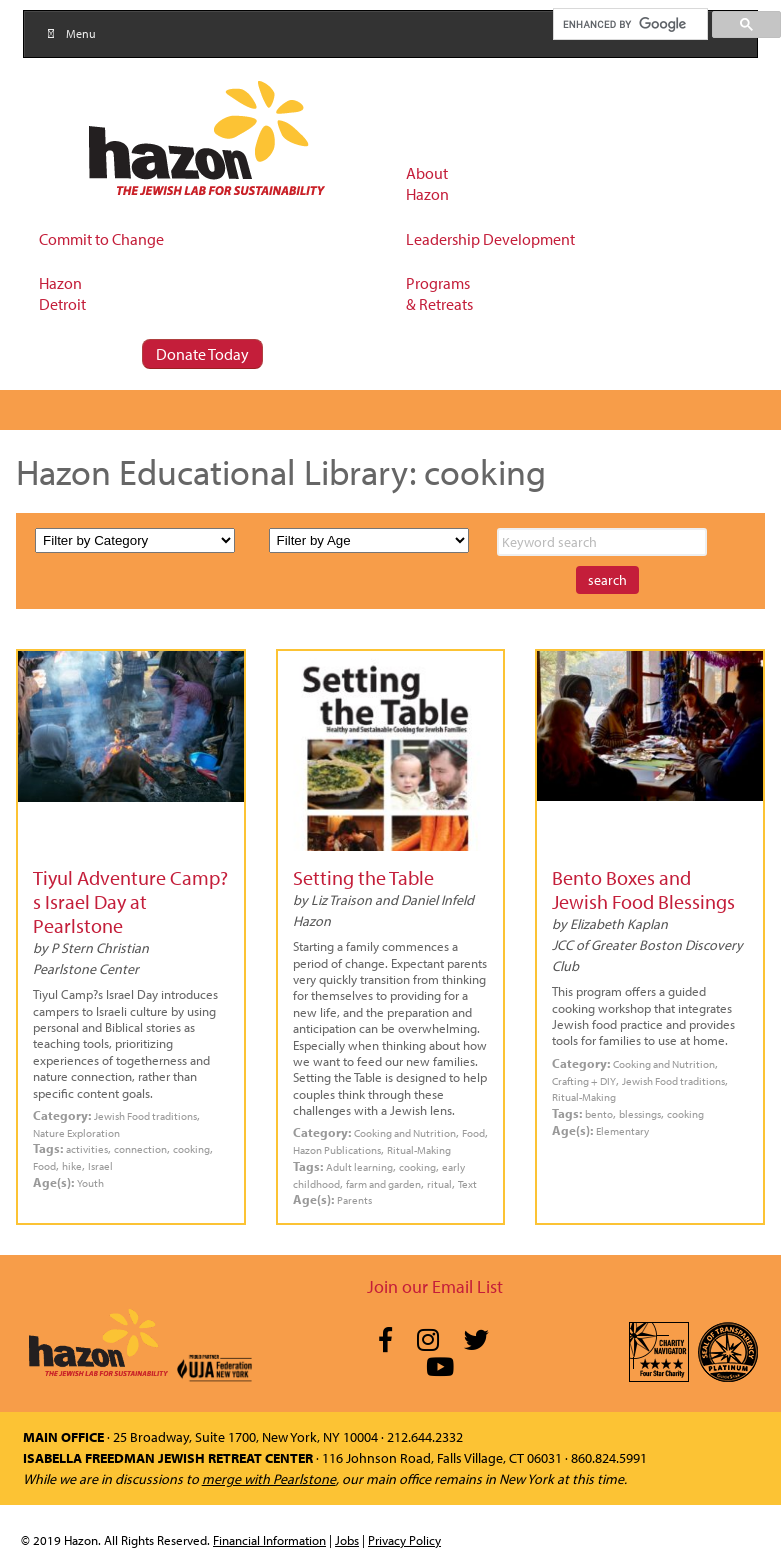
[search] (629, 24)
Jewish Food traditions (145, 1115)
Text (467, 1183)
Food (44, 1165)
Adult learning (359, 1166)
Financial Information (269, 1540)
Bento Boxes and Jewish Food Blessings (643, 889)
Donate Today (202, 354)
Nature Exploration (76, 1132)
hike (72, 1165)
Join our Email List (435, 1286)
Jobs (347, 1540)
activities (87, 1148)
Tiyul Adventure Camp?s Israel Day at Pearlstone (130, 901)
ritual (439, 1183)
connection (140, 1148)
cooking (191, 1148)
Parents (354, 1199)
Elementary (622, 1130)
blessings (640, 1113)
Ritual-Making (419, 1149)
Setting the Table (363, 877)
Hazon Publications (337, 1149)
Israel (100, 1165)
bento (599, 1113)
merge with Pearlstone (269, 1479)
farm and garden (383, 1183)
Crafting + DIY (584, 1080)
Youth (90, 1182)
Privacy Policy (404, 1540)
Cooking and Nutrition (405, 1132)
